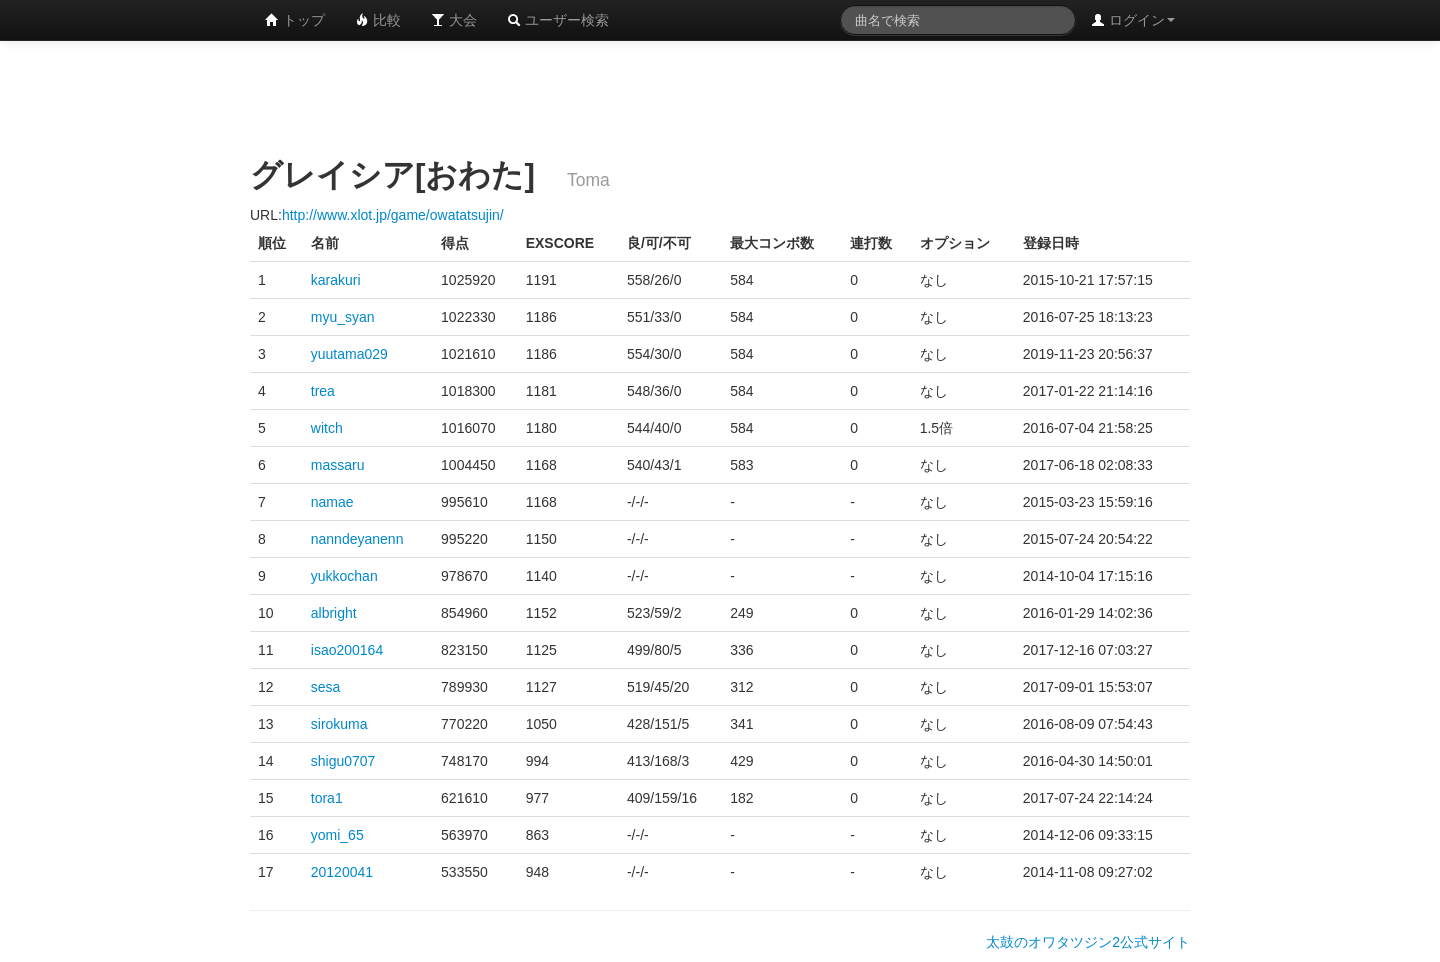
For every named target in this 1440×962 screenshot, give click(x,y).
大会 (454, 20)
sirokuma (339, 724)
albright (334, 613)
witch (327, 428)
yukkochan (344, 576)
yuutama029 (349, 354)
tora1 (327, 798)
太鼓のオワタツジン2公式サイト (1088, 942)
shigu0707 (343, 761)
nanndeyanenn (357, 539)
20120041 (342, 872)
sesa (326, 687)
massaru (338, 465)
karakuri (336, 280)
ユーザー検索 (558, 20)
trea (323, 391)
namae (332, 502)
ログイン (1133, 20)
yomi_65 (337, 835)
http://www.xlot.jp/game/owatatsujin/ (393, 215)
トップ (295, 20)
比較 (378, 20)
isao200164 (347, 650)
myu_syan (343, 317)
